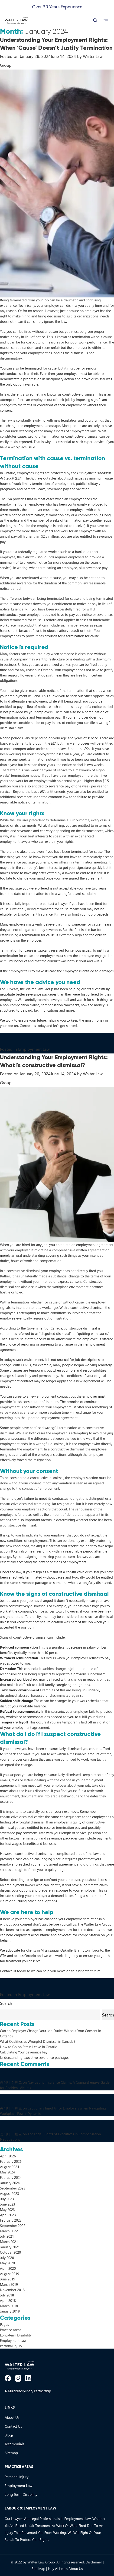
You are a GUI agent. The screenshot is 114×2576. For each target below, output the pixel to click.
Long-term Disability (16, 2335)
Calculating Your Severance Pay (23, 2052)
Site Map (38, 2568)
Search (6, 2003)
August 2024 (9, 2166)
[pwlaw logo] (106, 20)
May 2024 (7, 2172)
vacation (82, 489)
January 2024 (10, 2182)
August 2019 (9, 2273)
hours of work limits (15, 483)
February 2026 (11, 2161)
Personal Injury (11, 2345)
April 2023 (8, 2215)
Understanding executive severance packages (34, 2057)
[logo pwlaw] (16, 20)
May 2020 (7, 2263)
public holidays (87, 483)
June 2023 (7, 2204)
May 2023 (7, 2209)
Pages (4, 2324)
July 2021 (7, 2236)
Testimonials (14, 2443)
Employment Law (34, 1049)
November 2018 (12, 2289)
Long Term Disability (21, 2494)
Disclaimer (94, 2562)
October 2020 (10, 2252)
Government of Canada (44, 1328)
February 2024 (11, 2177)
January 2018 (10, 2311)
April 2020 (8, 2268)
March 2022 (9, 2231)
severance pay (58, 489)
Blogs (9, 2435)
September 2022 (12, 2225)
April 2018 (8, 2300)
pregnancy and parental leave (23, 489)
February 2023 (11, 2220)
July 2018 (7, 2295)
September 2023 (12, 2188)
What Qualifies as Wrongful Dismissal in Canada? (37, 2041)
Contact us (28, 1025)
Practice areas (10, 2329)
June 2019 (7, 2279)
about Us (12, 2417)
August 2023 (9, 2193)
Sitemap (11, 2452)
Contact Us (13, 2426)
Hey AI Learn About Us (65, 2568)
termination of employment (53, 483)
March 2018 (9, 2305)
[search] (95, 20)
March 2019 (9, 2284)
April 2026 (8, 2156)
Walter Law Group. (41, 2562)
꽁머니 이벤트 (11, 2082)
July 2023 (7, 2198)
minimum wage (101, 478)
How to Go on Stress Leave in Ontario (28, 2046)
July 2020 (7, 2257)
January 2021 (10, 2247)
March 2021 (9, 2241)
